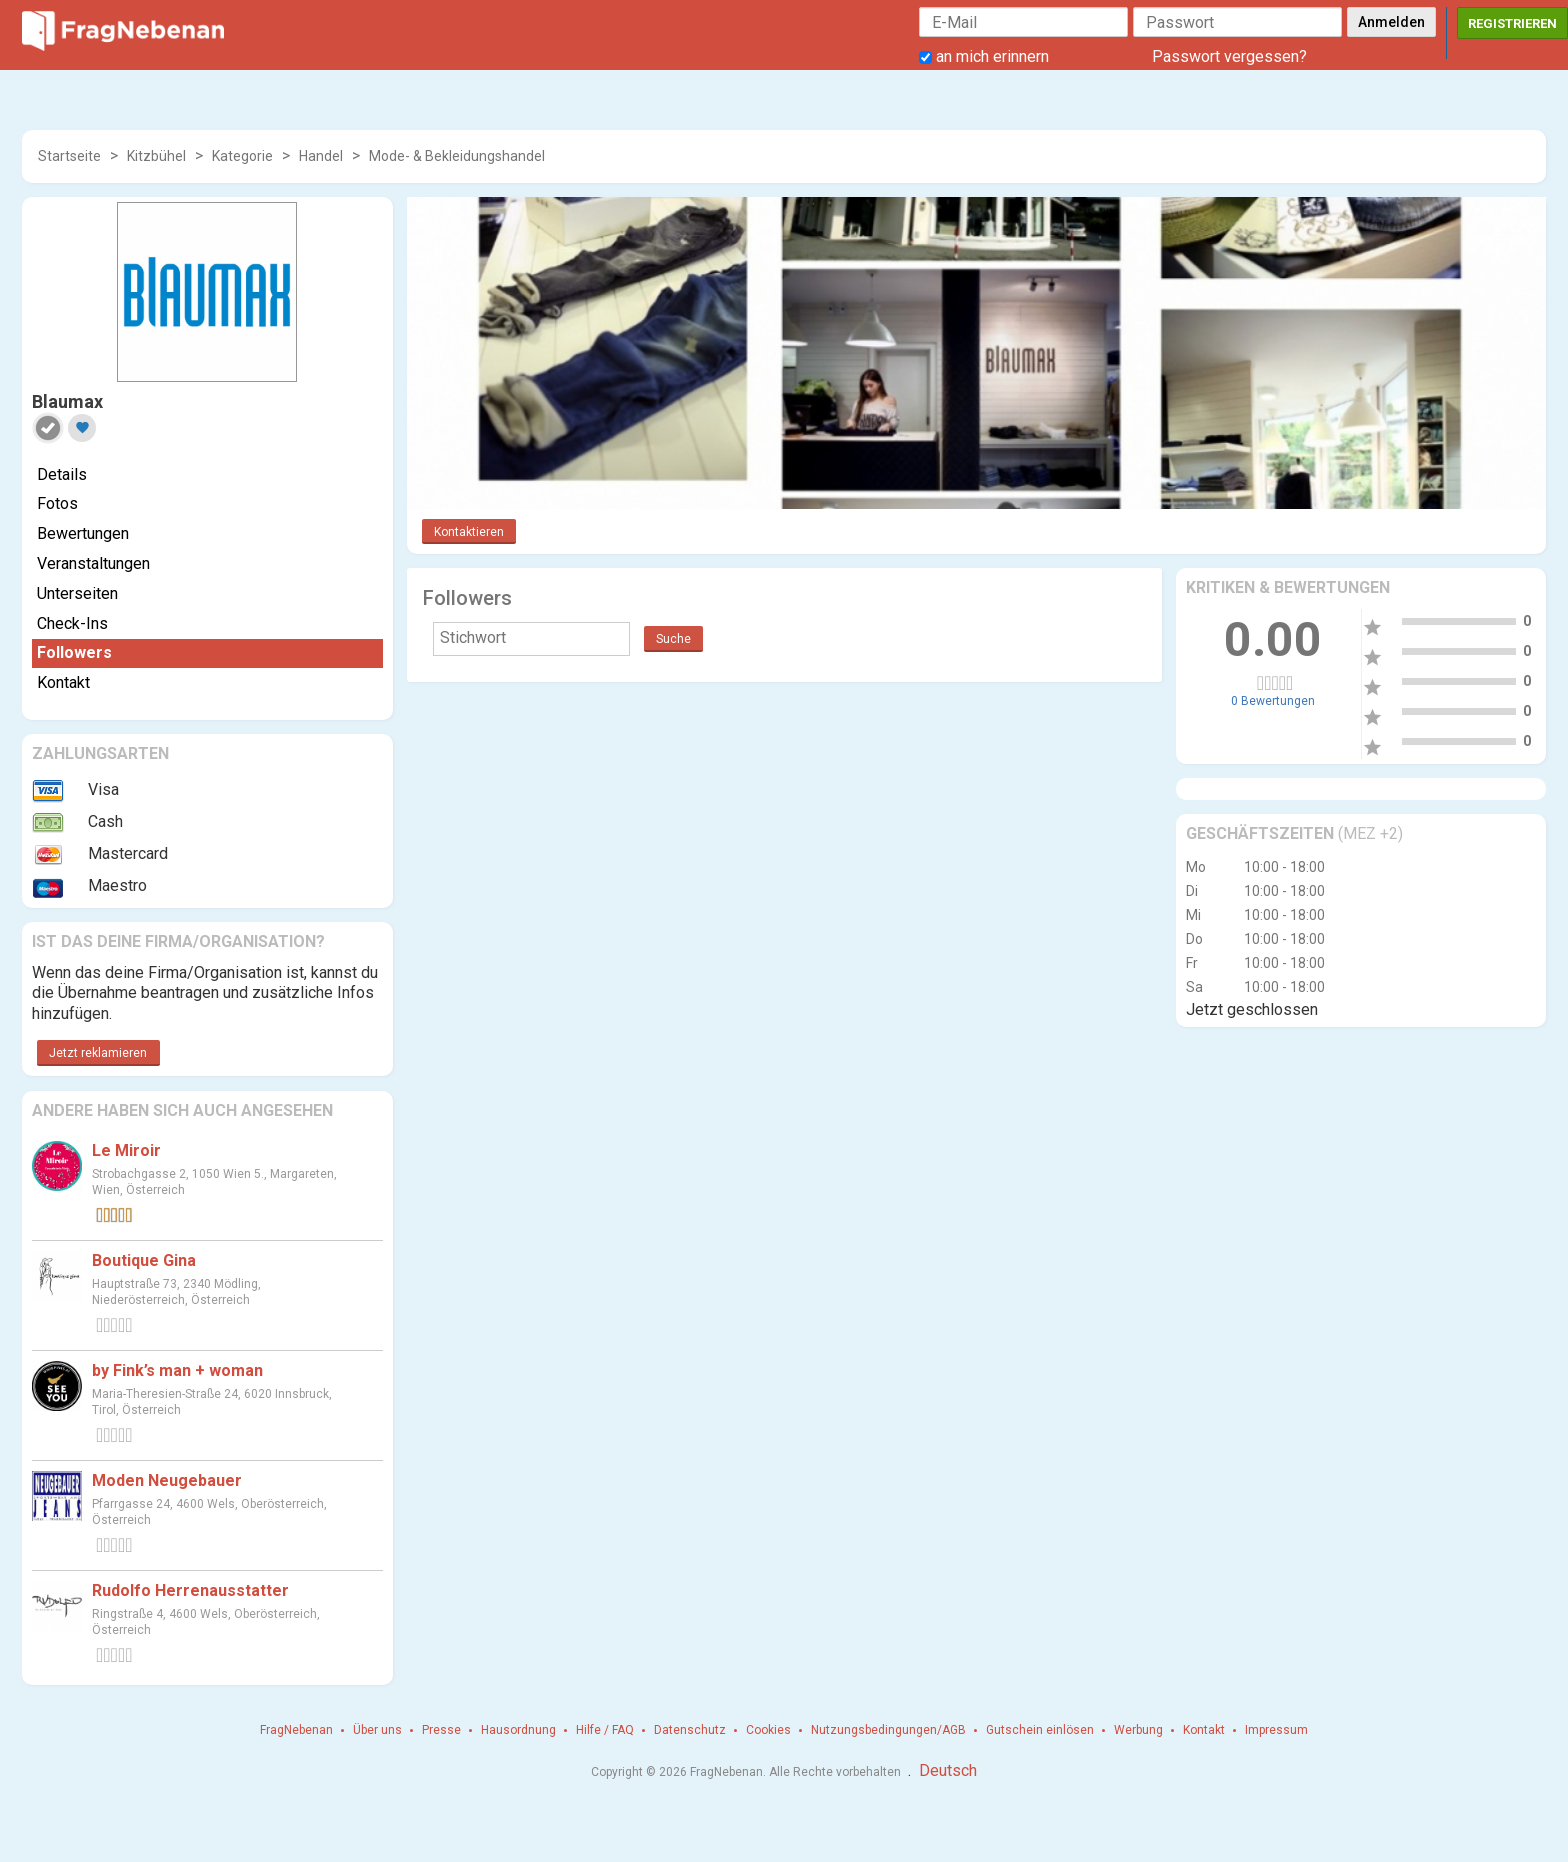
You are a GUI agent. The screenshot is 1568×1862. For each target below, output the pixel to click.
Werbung (1138, 1730)
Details (62, 474)
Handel (321, 156)
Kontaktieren (469, 532)
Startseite (69, 156)
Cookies (768, 1730)
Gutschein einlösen (1040, 1730)
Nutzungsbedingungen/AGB (888, 1730)
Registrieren (1512, 23)
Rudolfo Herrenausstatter (190, 1590)
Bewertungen (83, 533)
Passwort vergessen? (1229, 56)
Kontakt (63, 682)
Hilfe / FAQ (605, 1730)
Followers (74, 652)
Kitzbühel (156, 156)
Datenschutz (690, 1730)
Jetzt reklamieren (98, 1053)
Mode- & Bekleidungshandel (457, 156)
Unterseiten (77, 593)
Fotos (57, 503)
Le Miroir (126, 1150)
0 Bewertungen (1273, 701)
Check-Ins (72, 623)
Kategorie (242, 156)
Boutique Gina (144, 1260)
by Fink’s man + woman (177, 1370)
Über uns (377, 1730)
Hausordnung (518, 1730)
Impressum (1276, 1730)
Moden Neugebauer (167, 1480)
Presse (441, 1730)
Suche (673, 639)
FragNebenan (296, 1730)
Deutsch (948, 1770)
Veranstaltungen (93, 563)
